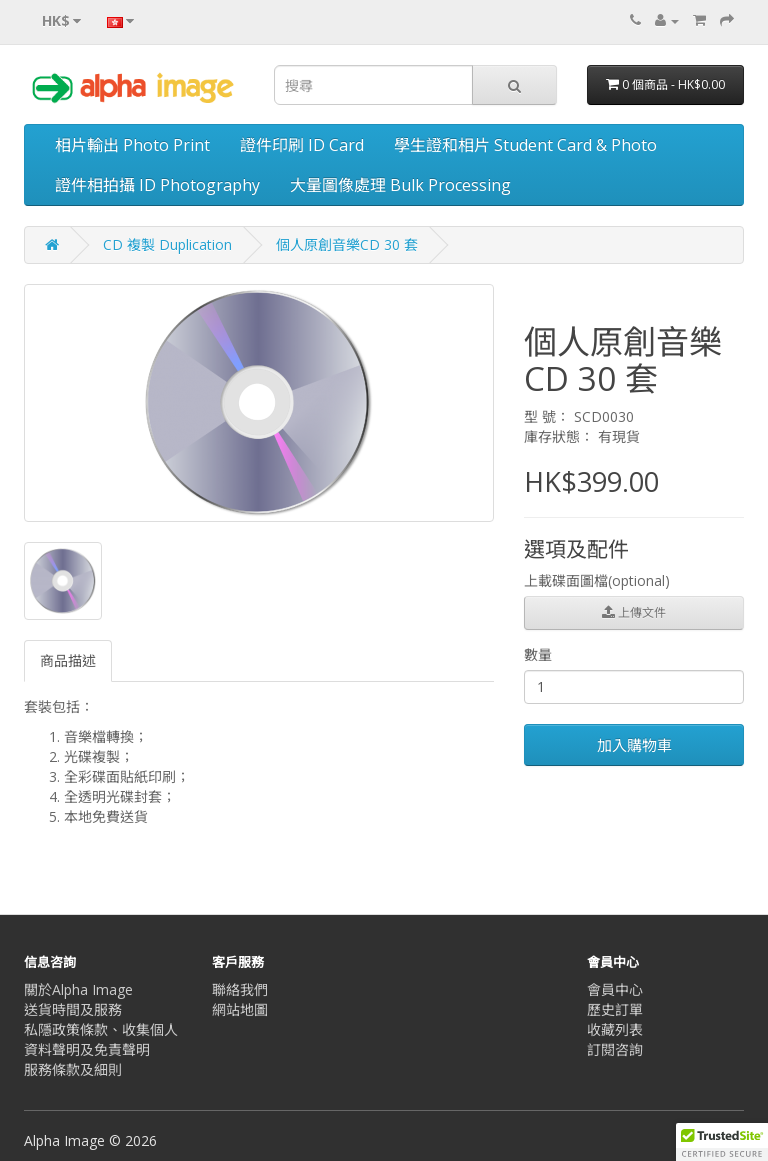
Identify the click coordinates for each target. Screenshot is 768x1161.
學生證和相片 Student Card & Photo (525, 145)
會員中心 (615, 989)
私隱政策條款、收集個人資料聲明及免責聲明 (101, 1039)
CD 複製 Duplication (167, 244)
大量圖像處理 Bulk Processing (400, 185)
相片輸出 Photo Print (132, 145)
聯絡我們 (240, 989)
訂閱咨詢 (615, 1049)
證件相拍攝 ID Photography (157, 185)
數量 (538, 654)
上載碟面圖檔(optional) (597, 580)
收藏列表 (615, 1029)
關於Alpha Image (78, 989)
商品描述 (68, 660)
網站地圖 (240, 1009)
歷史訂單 (615, 1009)
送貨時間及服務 (73, 1009)
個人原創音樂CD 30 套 (347, 244)
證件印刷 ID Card (302, 145)
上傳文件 (634, 612)
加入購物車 (634, 745)
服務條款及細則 (73, 1069)
